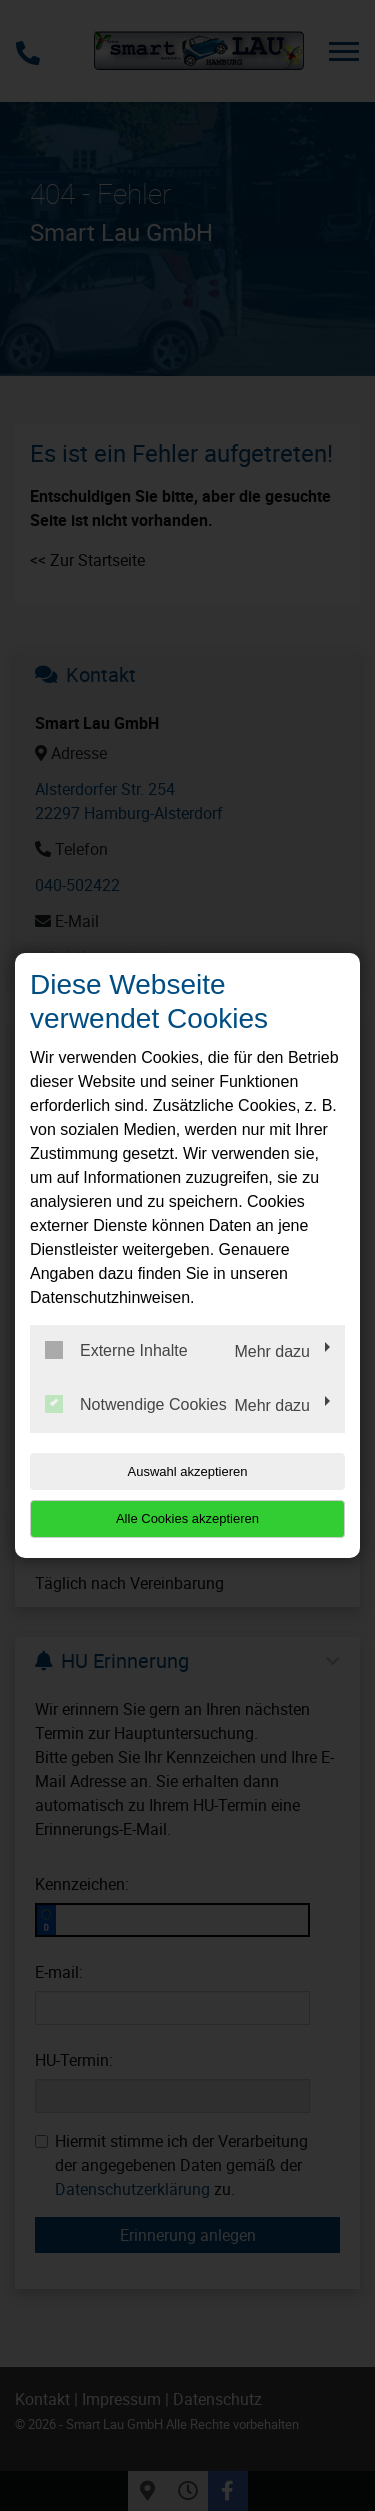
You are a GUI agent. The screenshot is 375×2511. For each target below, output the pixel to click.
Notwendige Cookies (136, 1404)
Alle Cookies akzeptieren (187, 1518)
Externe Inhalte (116, 1350)
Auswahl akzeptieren (188, 1471)
